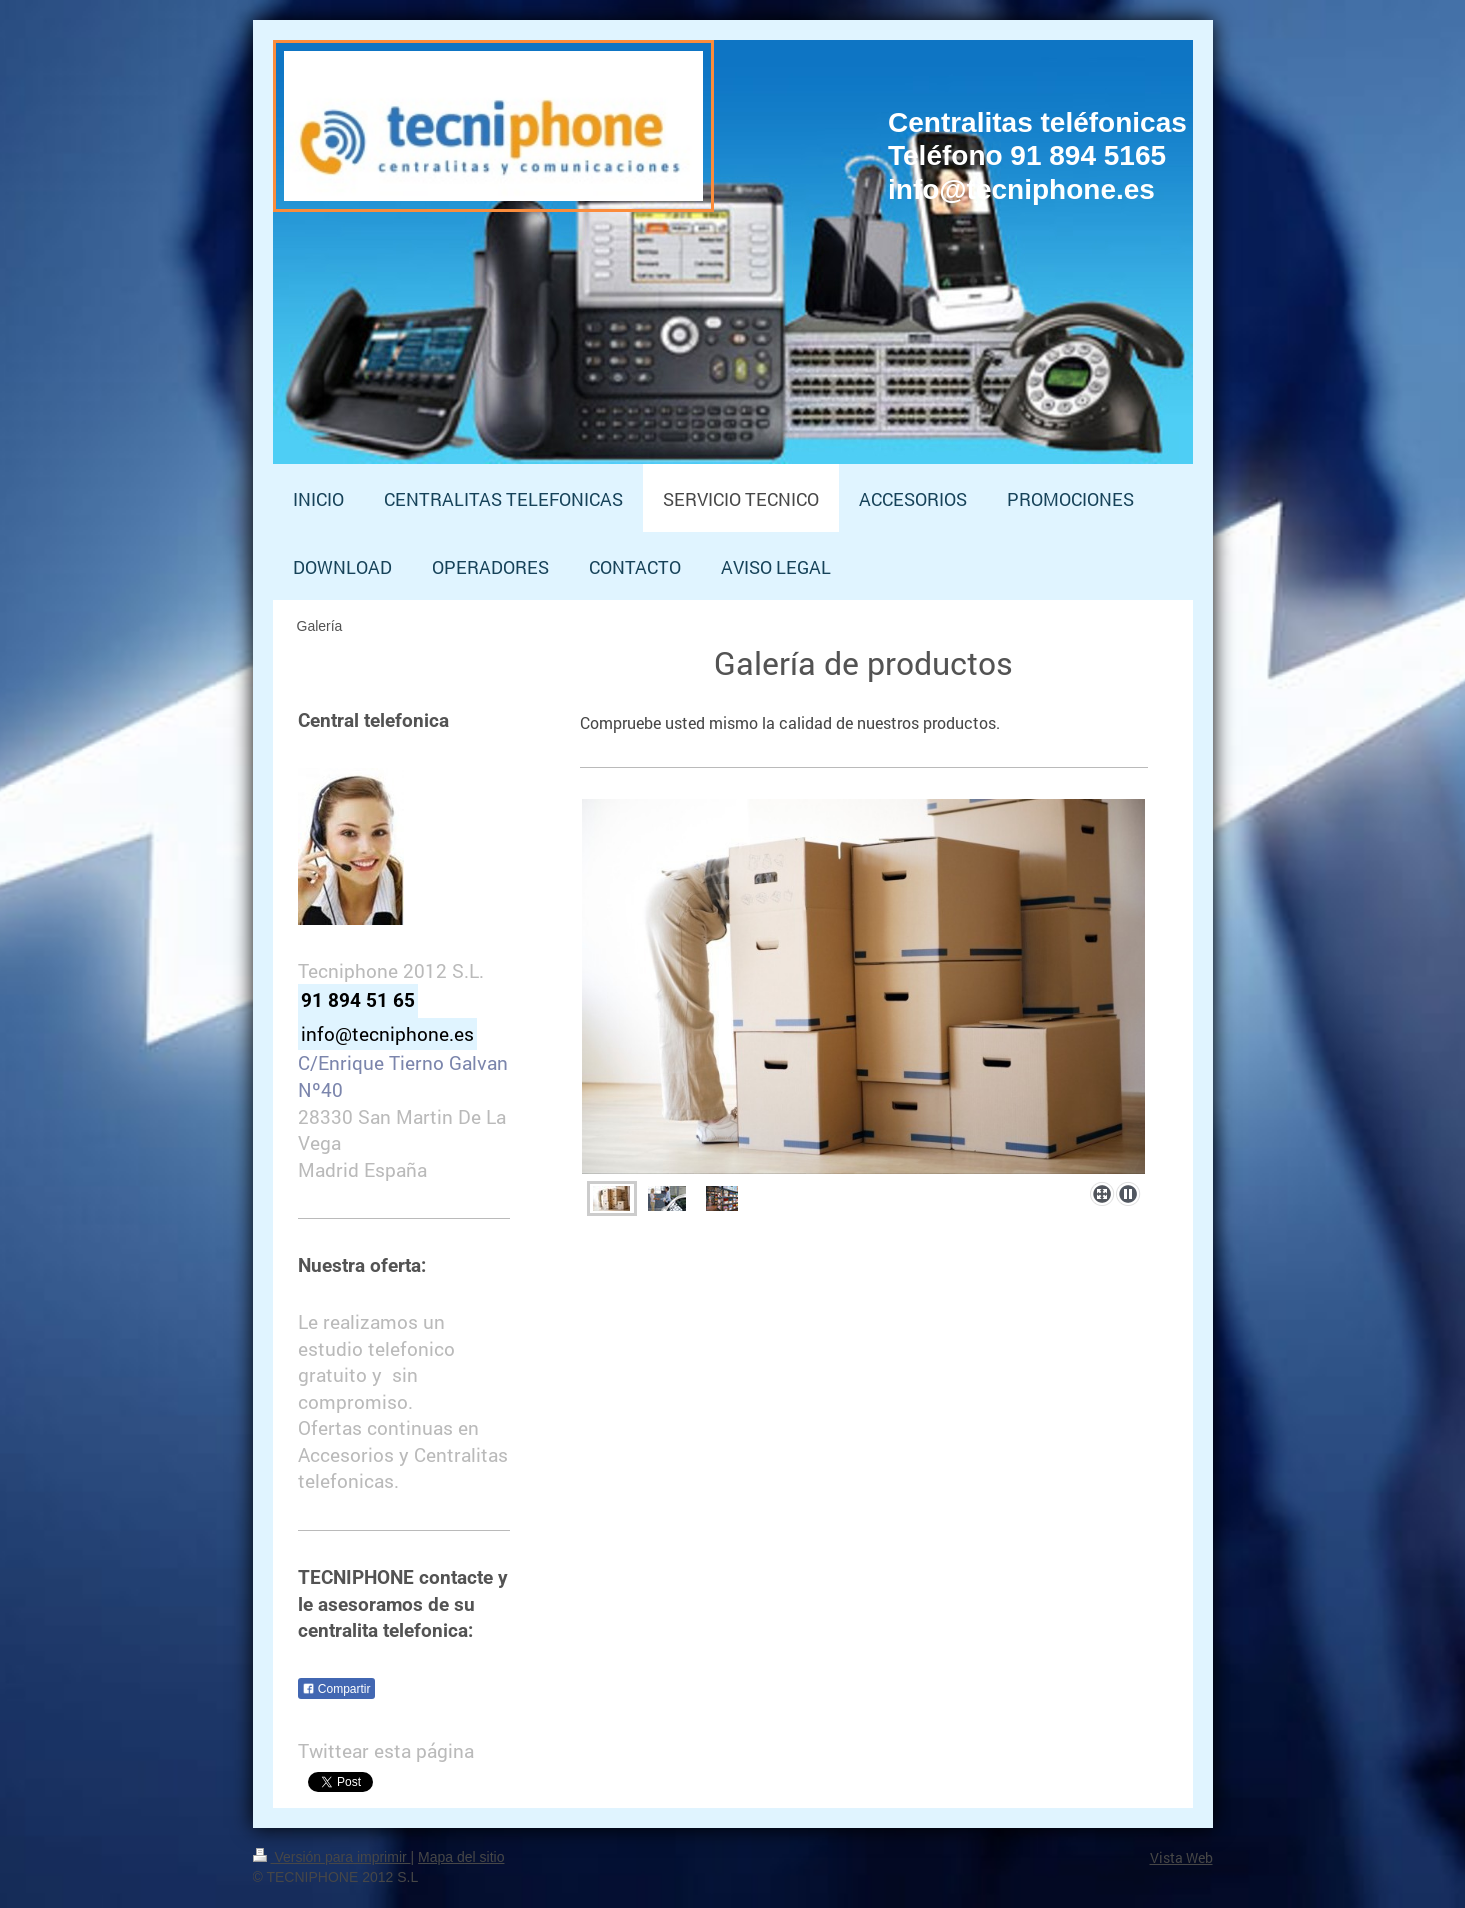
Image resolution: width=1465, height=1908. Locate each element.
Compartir (336, 1689)
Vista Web (1181, 1857)
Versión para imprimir (332, 1857)
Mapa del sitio (461, 1857)
